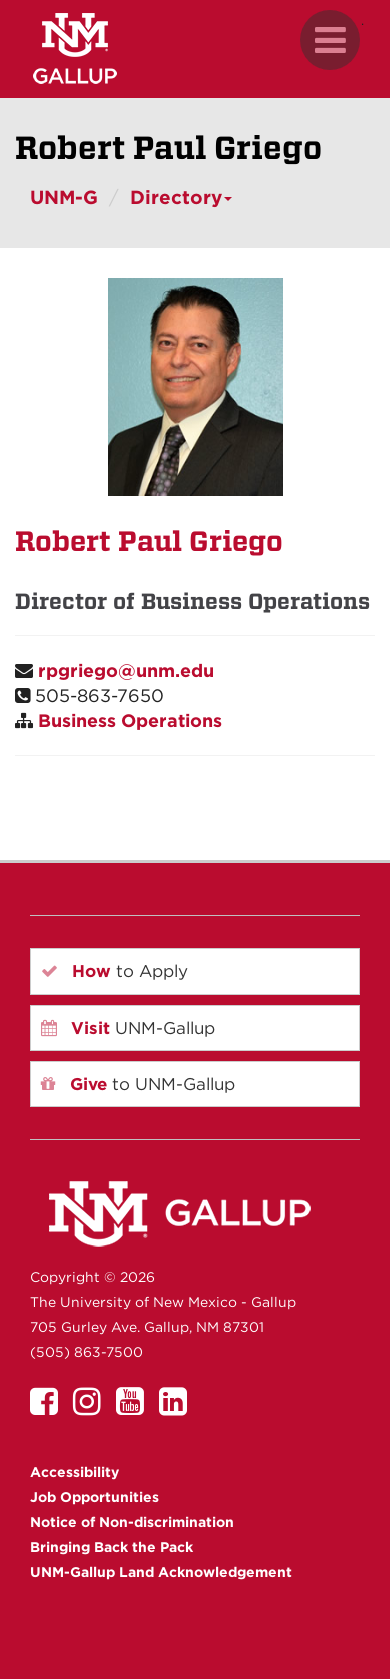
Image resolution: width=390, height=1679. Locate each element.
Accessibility (74, 1472)
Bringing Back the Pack (111, 1547)
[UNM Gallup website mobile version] (195, 48)
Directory (181, 197)
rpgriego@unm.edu (126, 670)
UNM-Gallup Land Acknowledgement (161, 1572)
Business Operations (130, 720)
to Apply (114, 971)
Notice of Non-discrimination (132, 1522)
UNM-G (64, 197)
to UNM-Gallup (138, 1084)
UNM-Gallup (128, 1028)
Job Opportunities (94, 1497)
